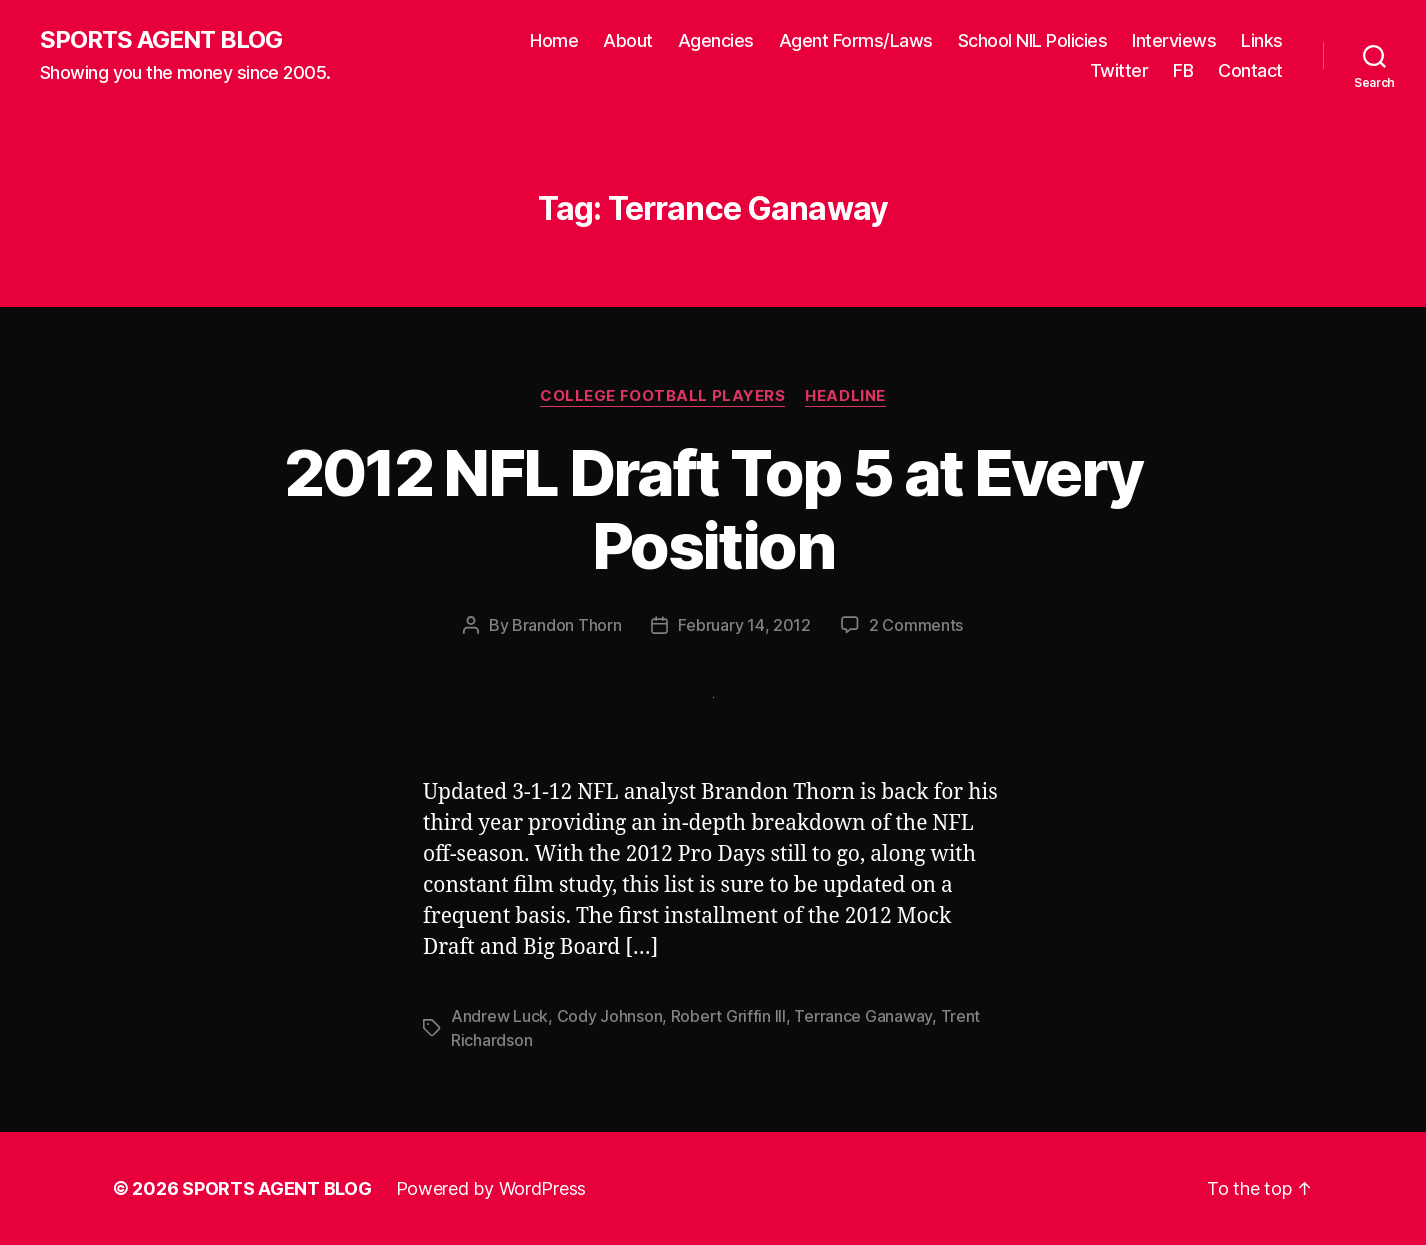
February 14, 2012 (744, 625)
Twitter (1119, 70)
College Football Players (662, 396)
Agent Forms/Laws (856, 40)
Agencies (716, 40)
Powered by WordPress (491, 1188)
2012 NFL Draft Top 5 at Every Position (713, 509)
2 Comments (916, 625)
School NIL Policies (1033, 40)
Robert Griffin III (728, 1016)
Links (1262, 40)
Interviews (1174, 40)
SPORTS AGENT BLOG (161, 40)
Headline (845, 396)
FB (1183, 70)
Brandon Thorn (567, 625)
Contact (1250, 70)
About (628, 40)
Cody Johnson (610, 1016)
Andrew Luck (499, 1016)
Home (554, 40)
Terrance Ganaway (863, 1016)
